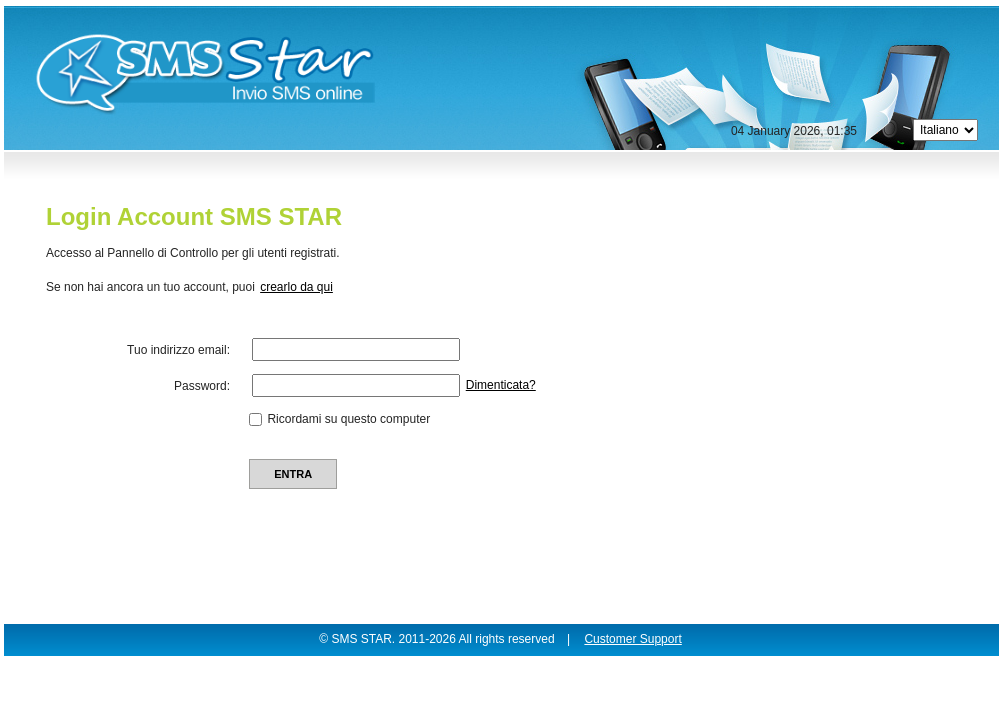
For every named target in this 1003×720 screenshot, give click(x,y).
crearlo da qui (296, 287)
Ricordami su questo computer (348, 419)
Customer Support (632, 639)
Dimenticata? (501, 385)
